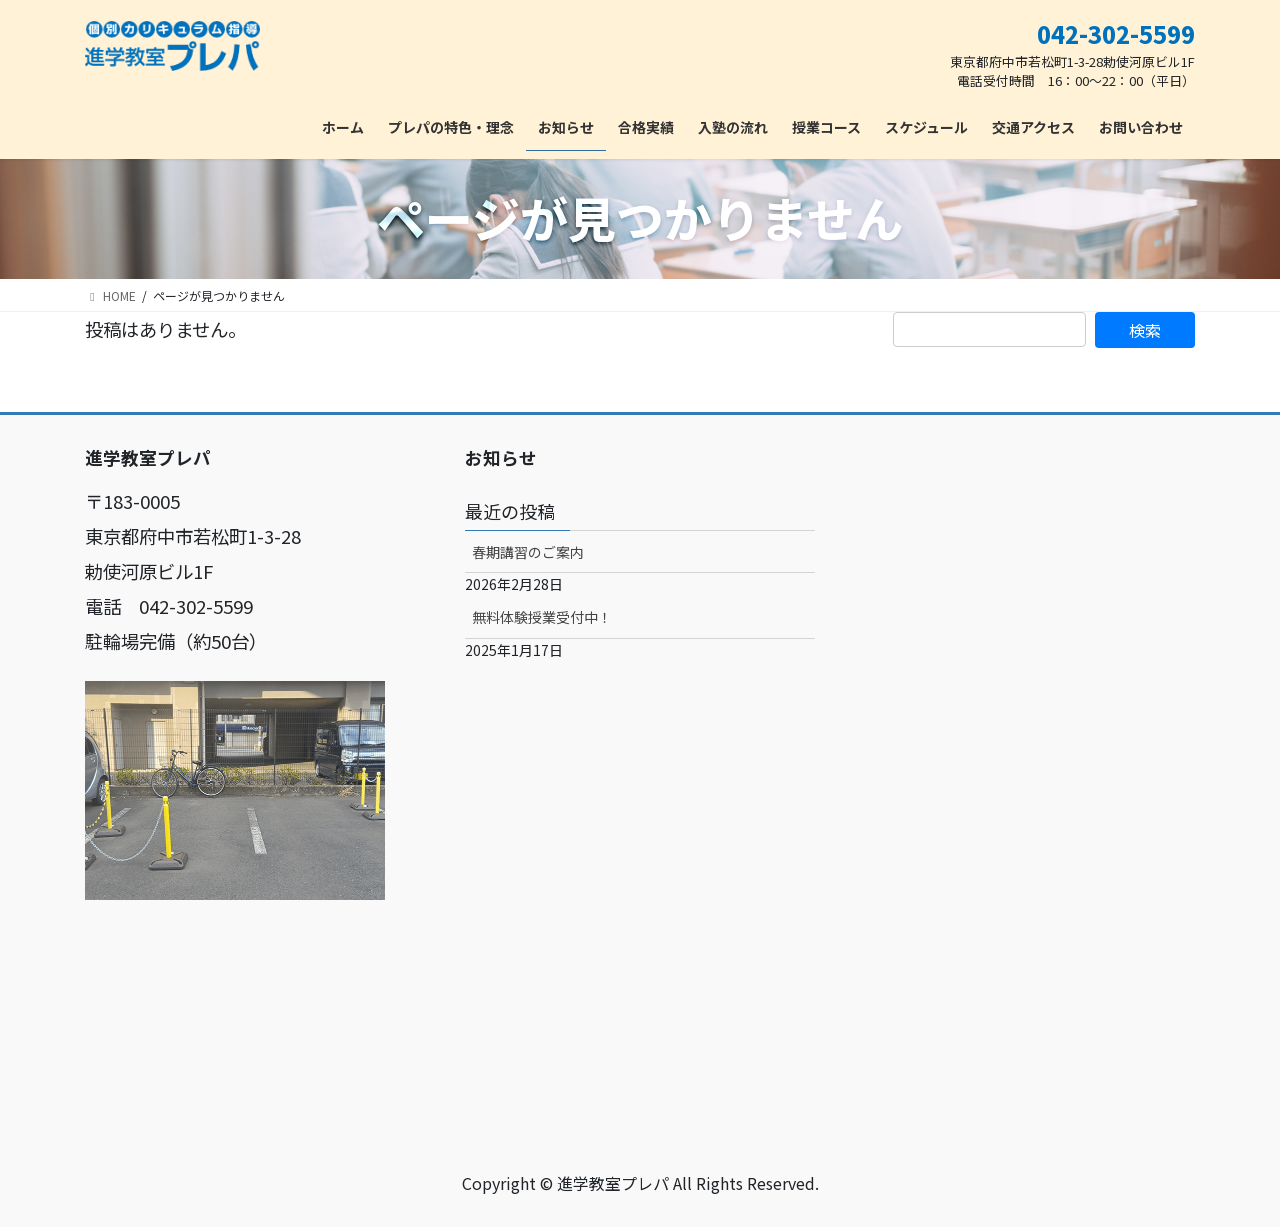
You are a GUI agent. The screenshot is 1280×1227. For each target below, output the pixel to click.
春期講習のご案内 (528, 552)
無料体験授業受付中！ (542, 617)
